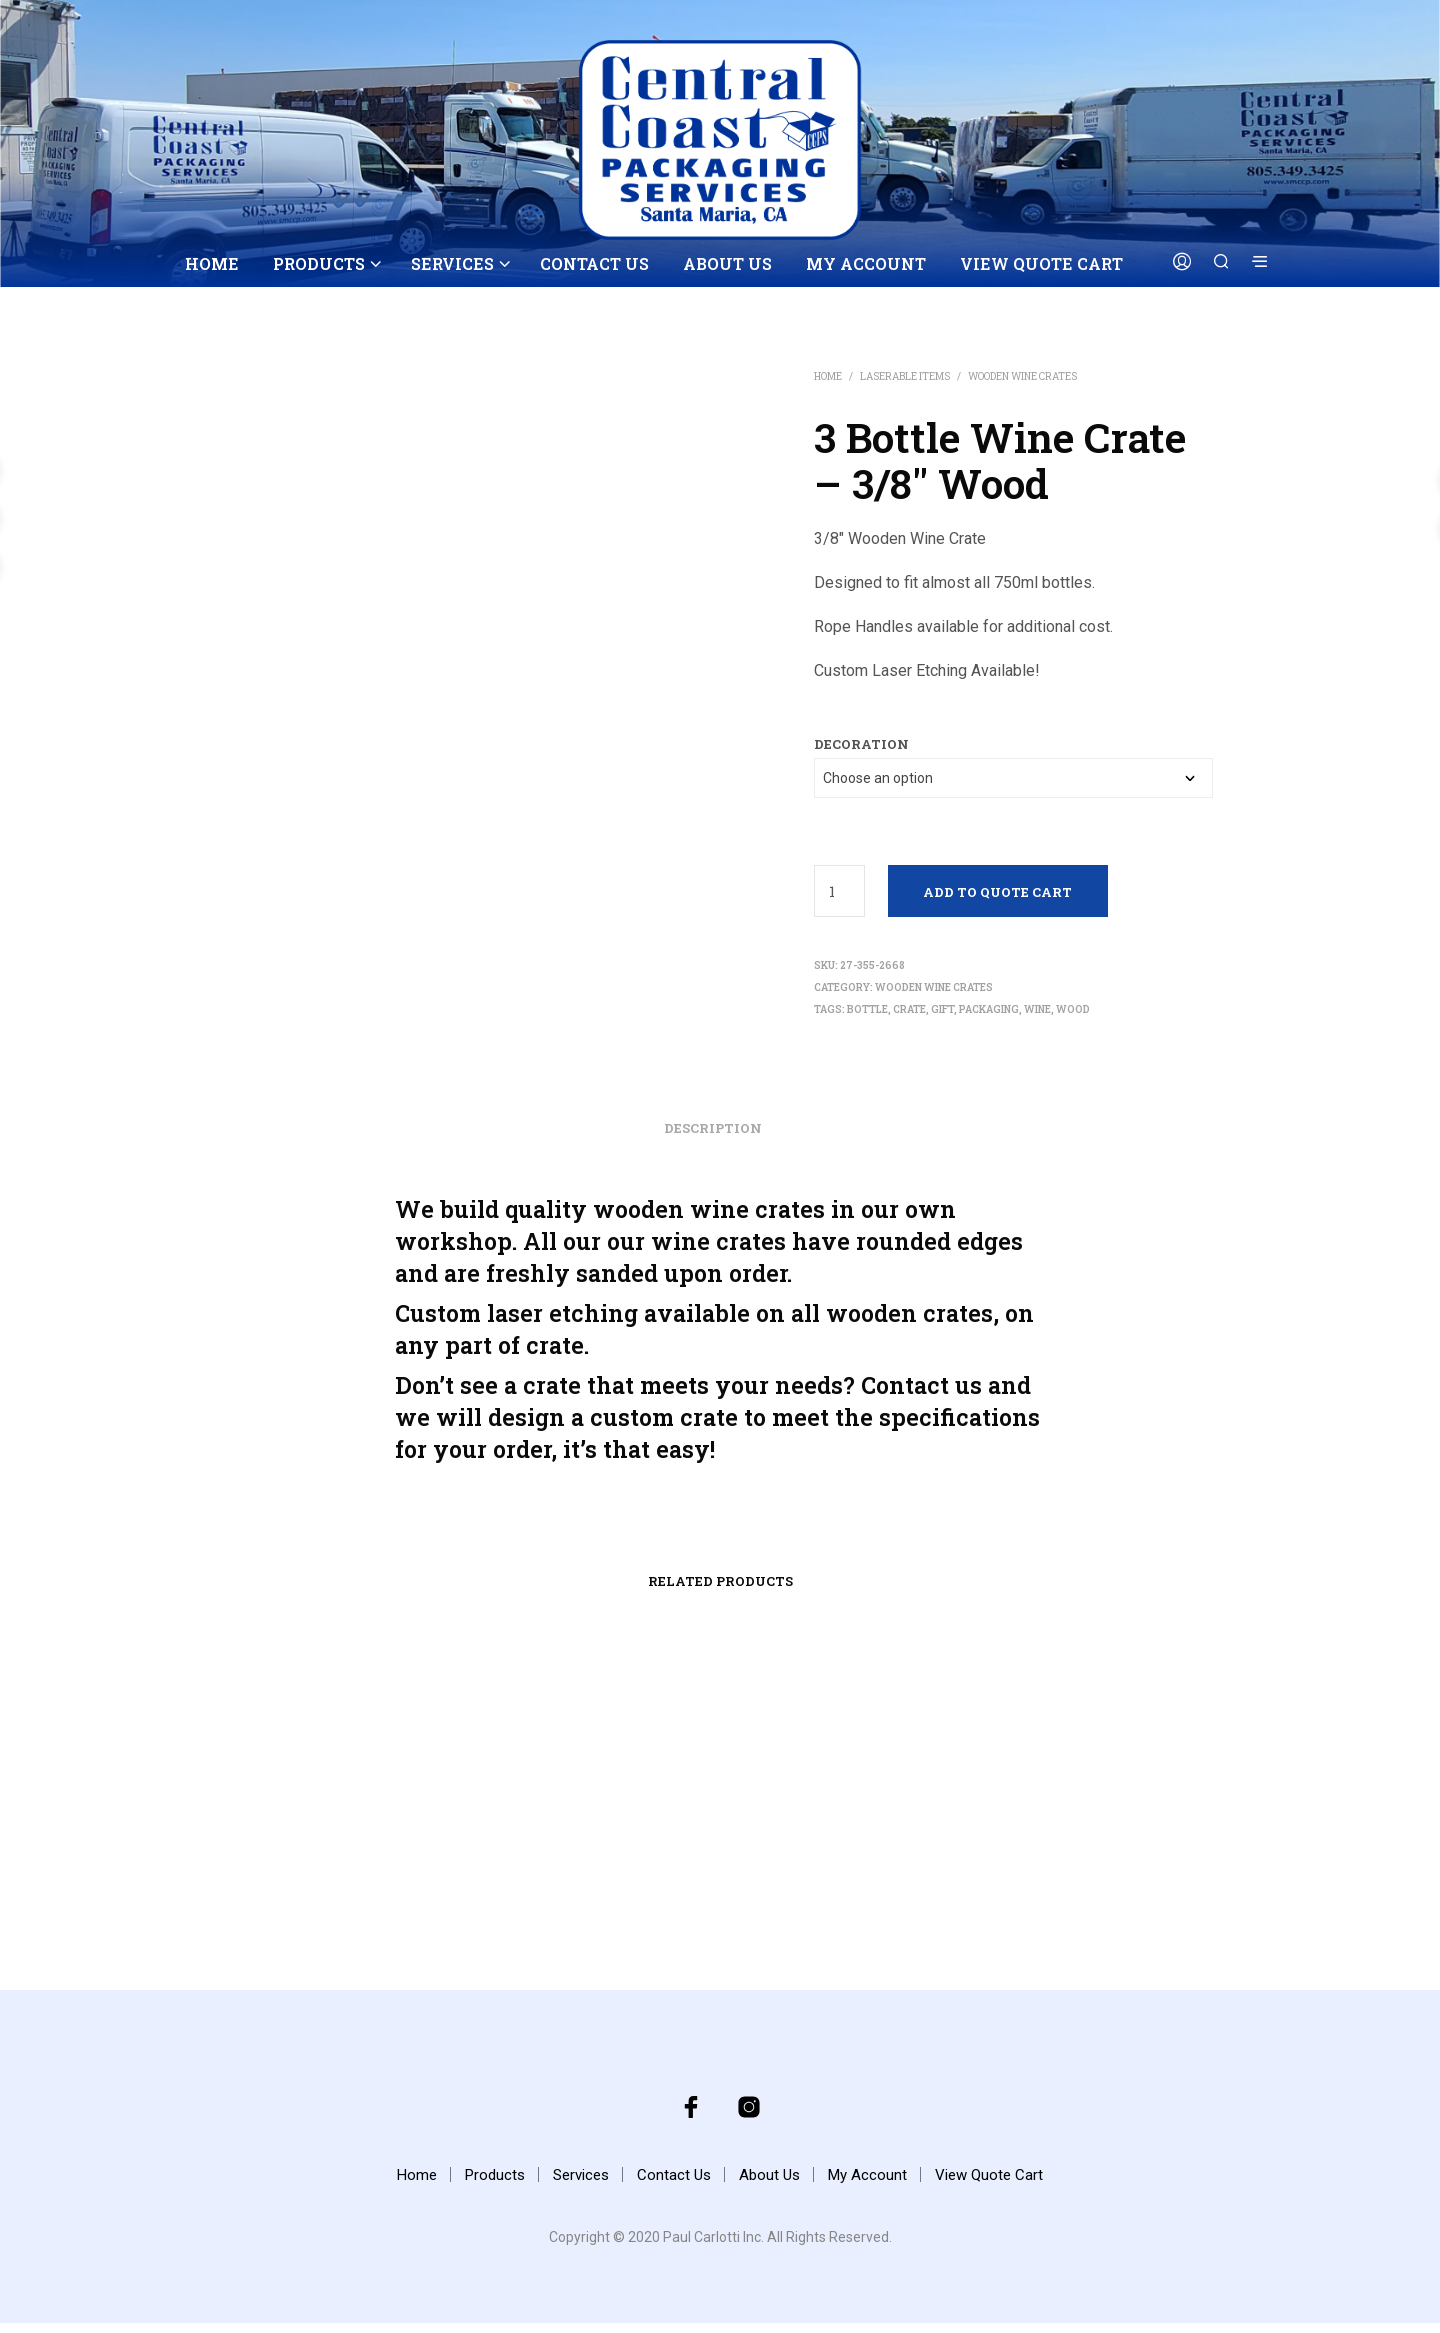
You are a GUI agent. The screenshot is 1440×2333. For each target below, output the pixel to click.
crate (909, 1009)
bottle (867, 1009)
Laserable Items (905, 376)
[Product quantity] (839, 891)
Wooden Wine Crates (1022, 376)
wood (1073, 1009)
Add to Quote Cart (997, 892)
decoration (861, 744)
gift (942, 1009)
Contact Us (594, 263)
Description (713, 1138)
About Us (727, 263)
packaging (989, 1009)
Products (319, 263)
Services (452, 263)
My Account (866, 263)
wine (1037, 1009)
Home (212, 263)
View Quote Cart (1041, 263)
